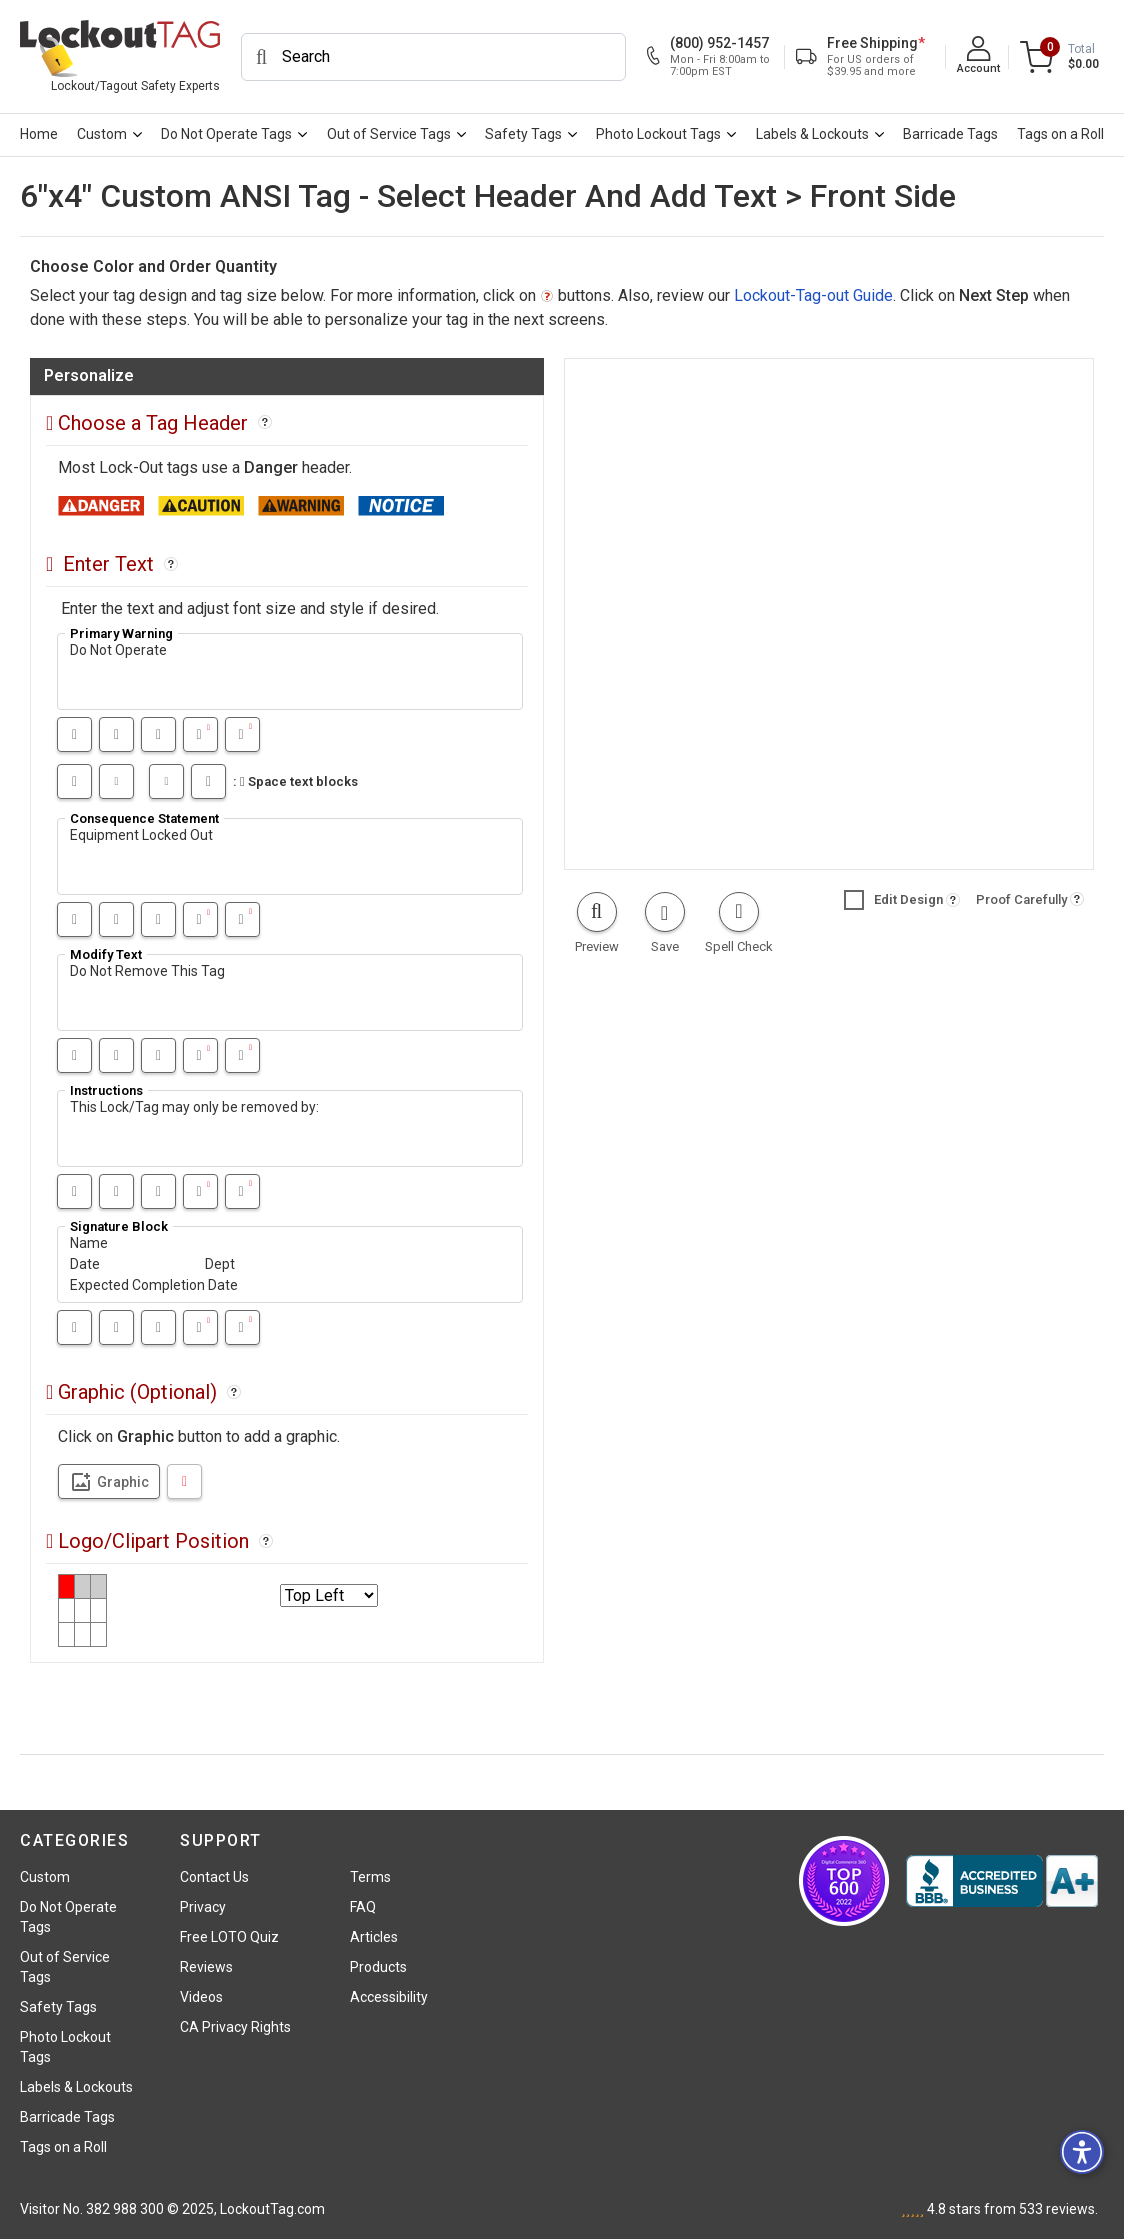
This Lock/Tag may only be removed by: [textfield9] (290, 1128)
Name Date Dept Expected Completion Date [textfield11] (290, 1264)
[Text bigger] (200, 734)
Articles (374, 1937)
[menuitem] (38, 135)
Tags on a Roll (1060, 134)
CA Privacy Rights (235, 2027)
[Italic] (116, 734)
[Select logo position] (329, 1595)
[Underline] (158, 734)
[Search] (433, 57)
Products (378, 1967)
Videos (201, 1997)
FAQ (363, 1907)
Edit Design (893, 900)
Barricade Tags (950, 134)
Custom (102, 134)
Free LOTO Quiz (229, 1937)
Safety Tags (523, 134)
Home (39, 134)
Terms (370, 1877)
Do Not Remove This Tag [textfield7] (290, 992)
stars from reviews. (1012, 2209)
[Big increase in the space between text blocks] (74, 781)
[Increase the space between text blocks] (116, 781)
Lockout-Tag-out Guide (813, 295)
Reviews (206, 1967)
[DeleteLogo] (184, 1481)
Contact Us (214, 1877)
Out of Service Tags (389, 134)
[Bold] (74, 734)
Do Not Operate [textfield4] (290, 671)
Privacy (203, 1907)
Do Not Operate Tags (226, 134)
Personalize (89, 375)
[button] (596, 924)
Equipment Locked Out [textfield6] (290, 856)
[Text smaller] (242, 734)
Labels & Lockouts (812, 134)
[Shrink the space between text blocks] (166, 781)
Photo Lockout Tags (658, 134)
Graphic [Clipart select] (109, 1482)
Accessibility (389, 1997)
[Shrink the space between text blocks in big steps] (208, 781)
